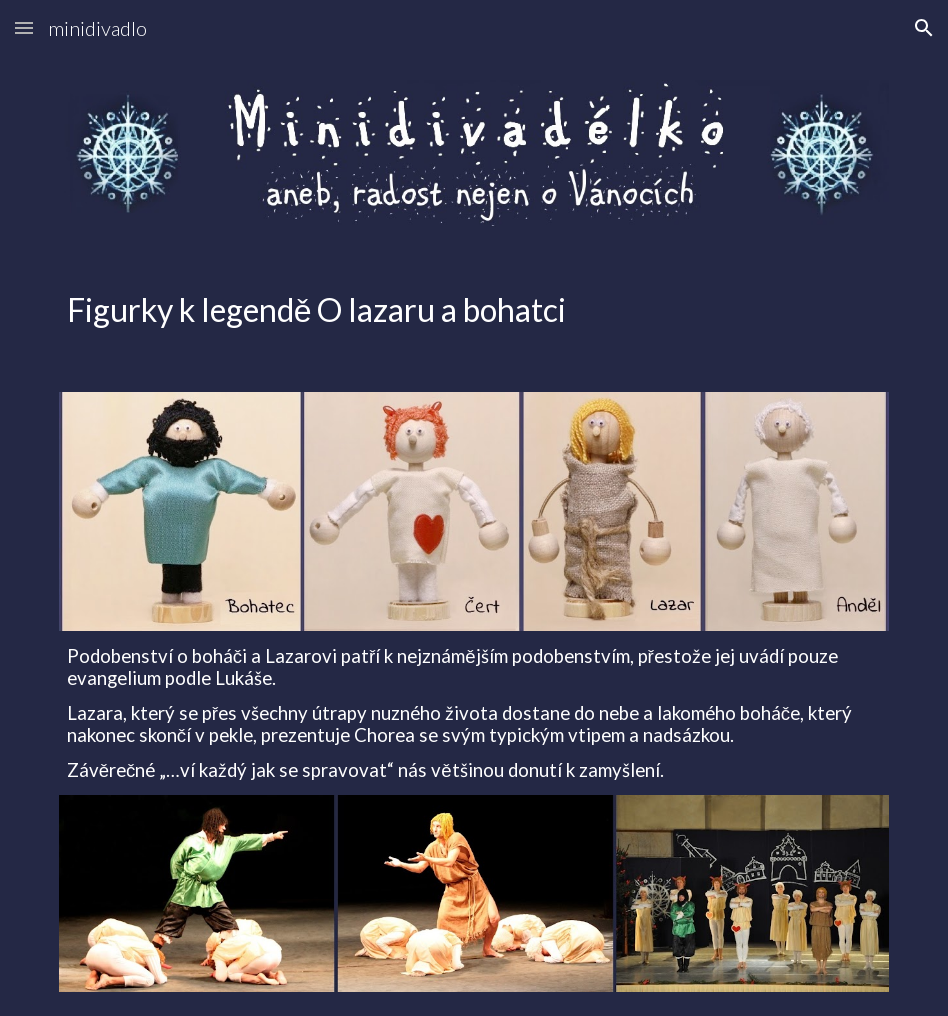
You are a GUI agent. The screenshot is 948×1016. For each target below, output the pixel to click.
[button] (24, 27)
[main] (474, 309)
